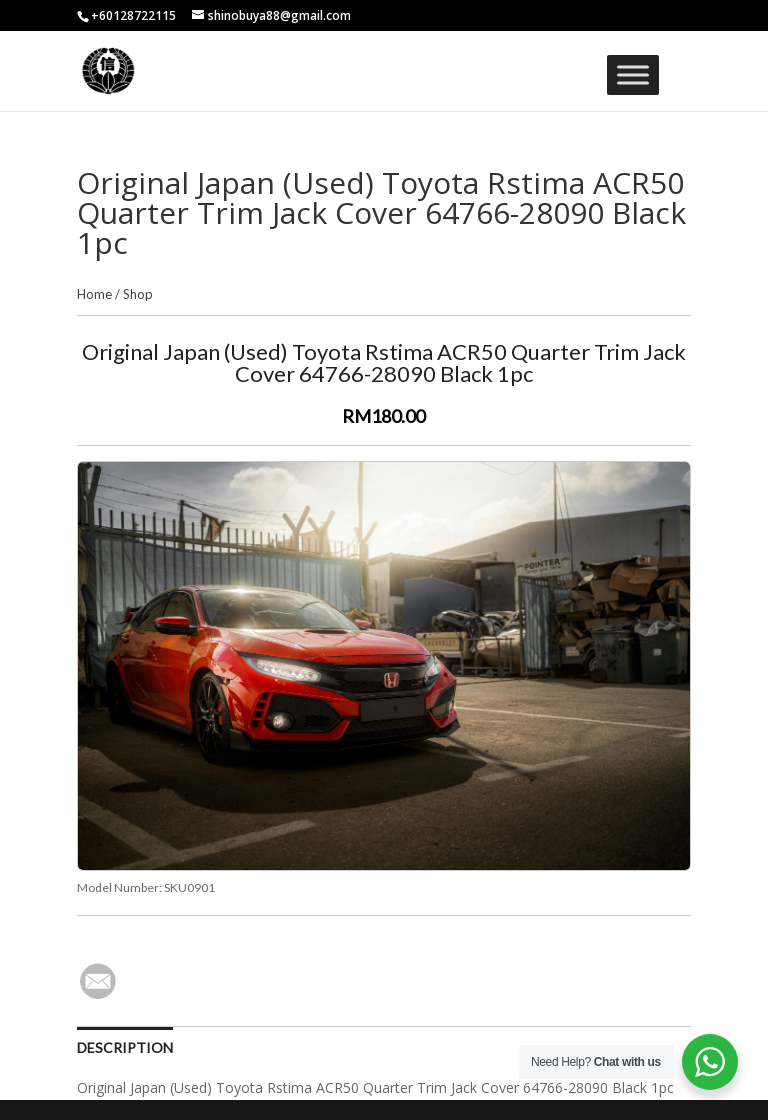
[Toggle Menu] (633, 74)
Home (94, 294)
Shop (138, 294)
